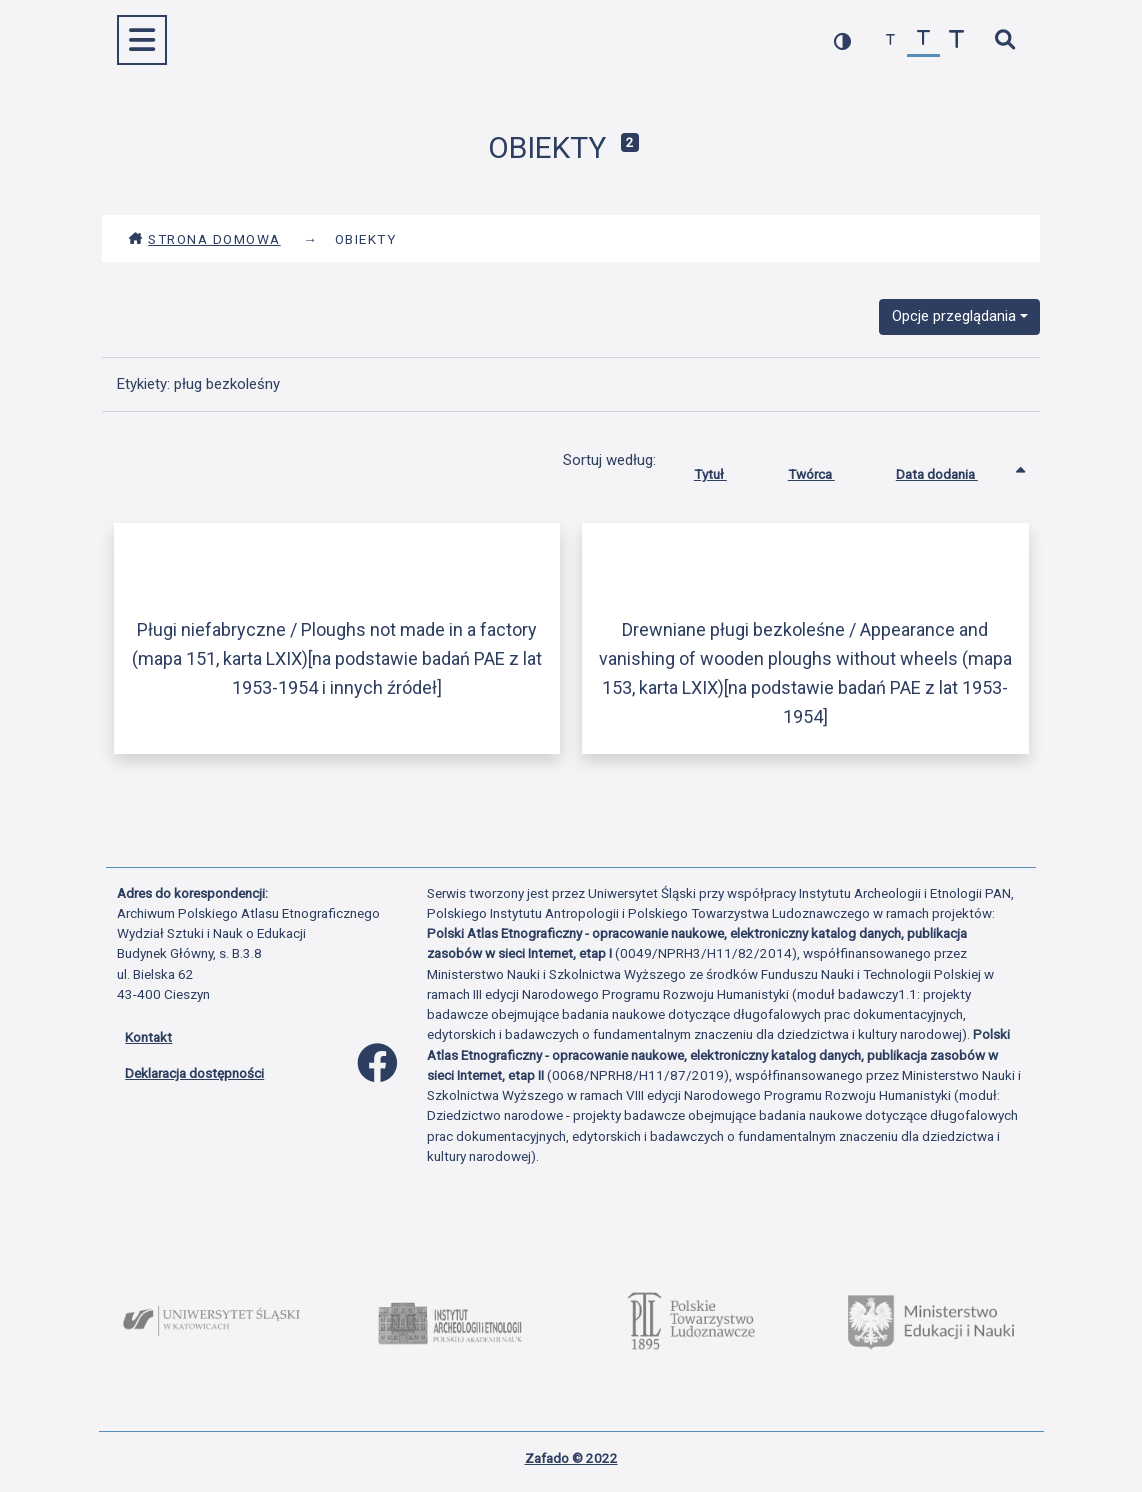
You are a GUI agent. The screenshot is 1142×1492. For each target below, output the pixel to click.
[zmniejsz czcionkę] (890, 40)
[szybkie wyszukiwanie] (1004, 40)
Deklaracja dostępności (194, 1073)
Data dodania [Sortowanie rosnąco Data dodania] (952, 470)
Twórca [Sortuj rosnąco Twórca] (826, 470)
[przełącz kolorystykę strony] (842, 40)
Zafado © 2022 (571, 1458)
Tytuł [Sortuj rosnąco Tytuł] (725, 470)
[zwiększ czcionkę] (956, 40)
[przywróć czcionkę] (923, 40)
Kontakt (148, 1037)
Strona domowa (204, 239)
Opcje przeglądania (954, 316)
